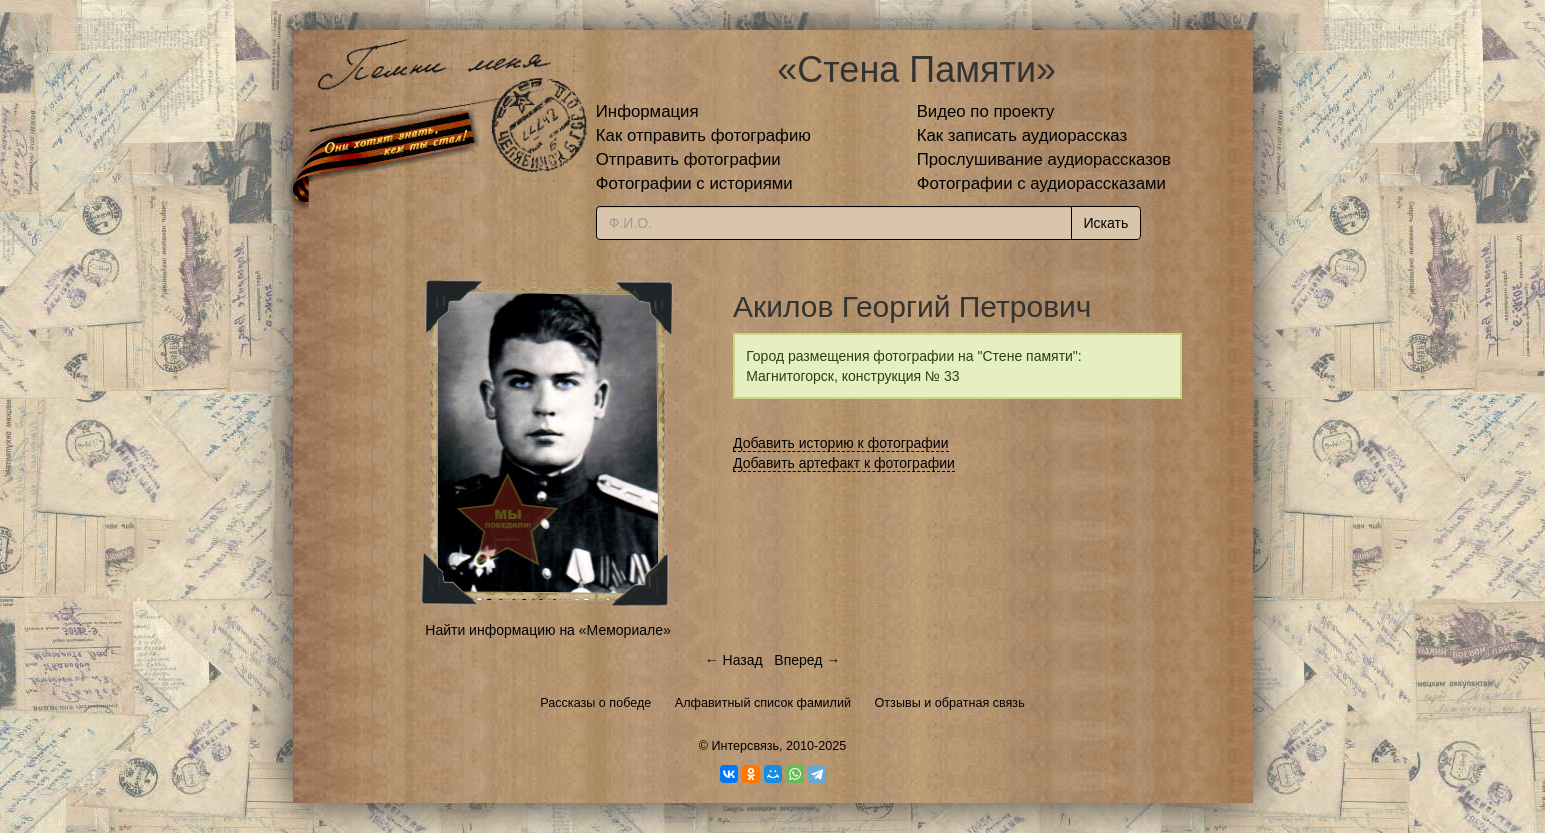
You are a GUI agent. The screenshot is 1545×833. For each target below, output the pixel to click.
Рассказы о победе (595, 703)
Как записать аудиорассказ (1022, 135)
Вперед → (807, 660)
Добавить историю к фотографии (841, 443)
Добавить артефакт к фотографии (844, 463)
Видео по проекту (986, 111)
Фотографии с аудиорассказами (1041, 183)
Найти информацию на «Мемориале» (547, 630)
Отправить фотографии (688, 159)
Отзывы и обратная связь (950, 703)
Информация (647, 111)
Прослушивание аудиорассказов (1044, 159)
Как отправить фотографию (703, 135)
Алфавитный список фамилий (763, 703)
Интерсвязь (745, 746)
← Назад (734, 660)
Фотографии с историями (694, 183)
